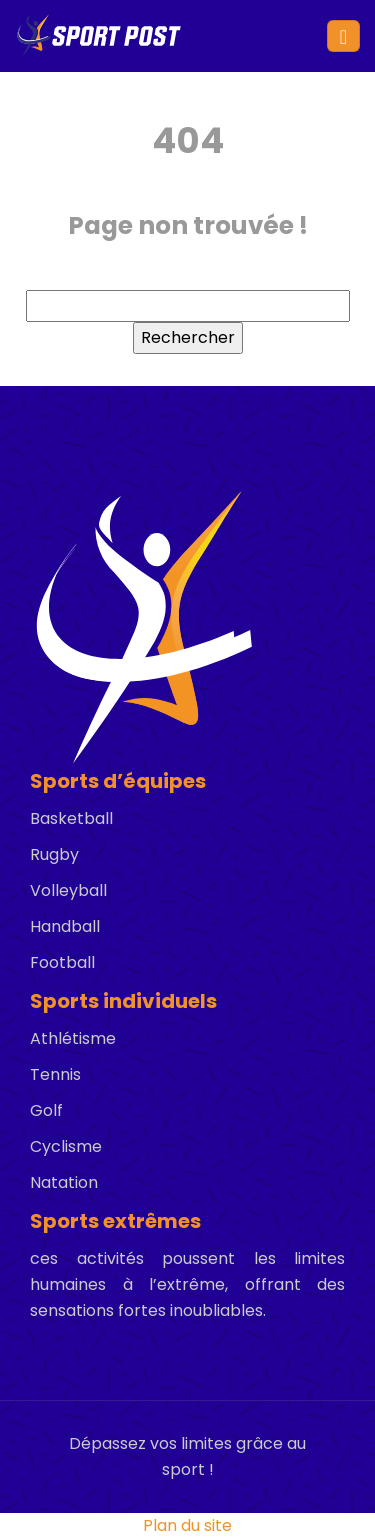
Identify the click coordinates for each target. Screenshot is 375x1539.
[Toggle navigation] (343, 36)
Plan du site (187, 1525)
